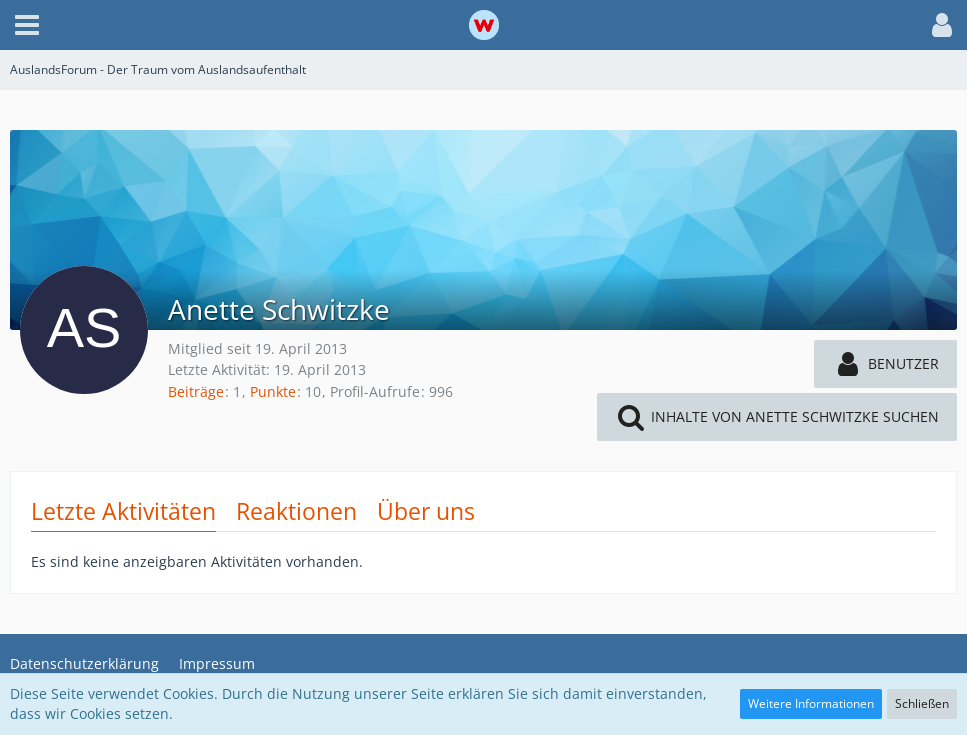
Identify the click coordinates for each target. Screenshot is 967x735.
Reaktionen (296, 511)
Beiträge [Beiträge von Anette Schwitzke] (196, 391)
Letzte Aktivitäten (123, 511)
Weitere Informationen (811, 703)
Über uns (426, 511)
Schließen (922, 703)
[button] (27, 25)
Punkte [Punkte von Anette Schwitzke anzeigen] (273, 391)
